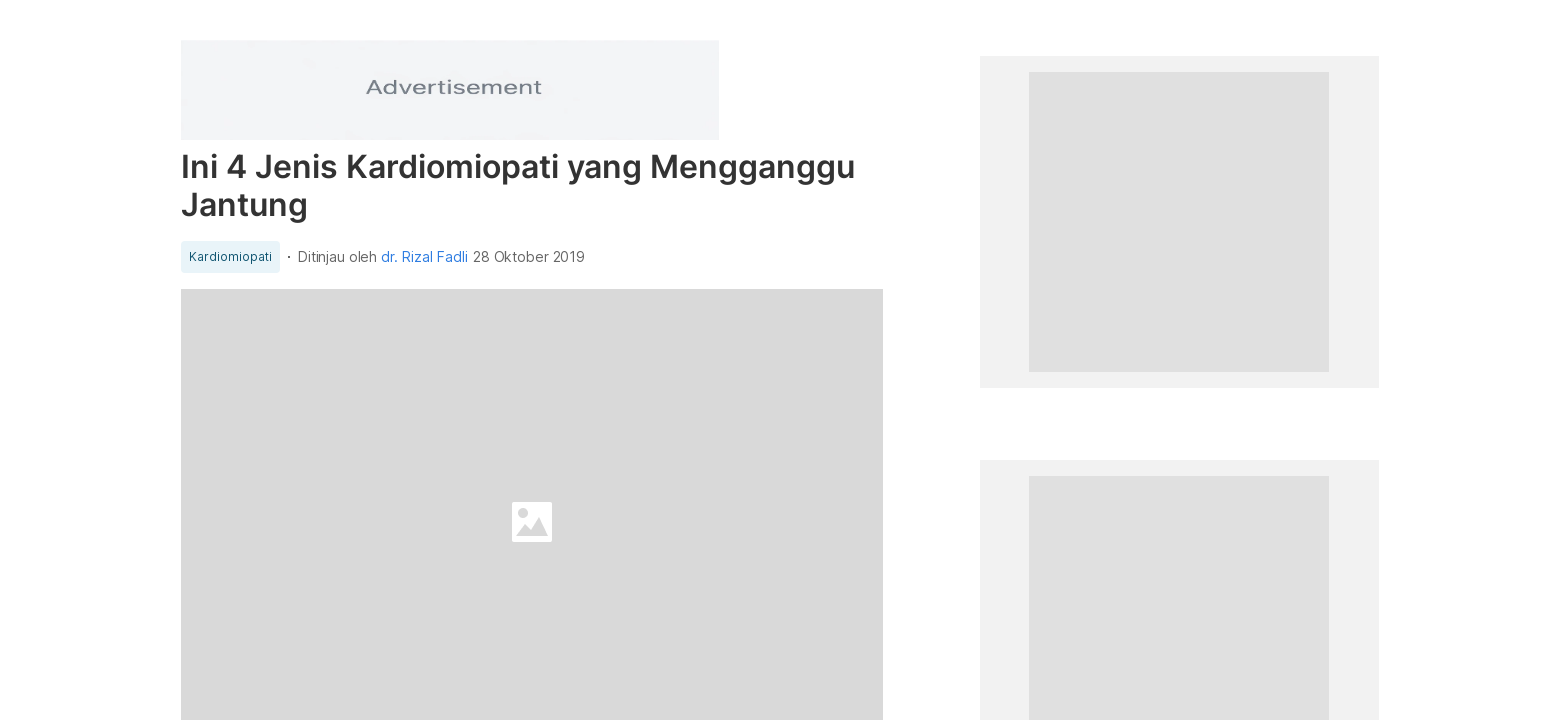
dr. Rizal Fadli (424, 257)
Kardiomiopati (230, 257)
